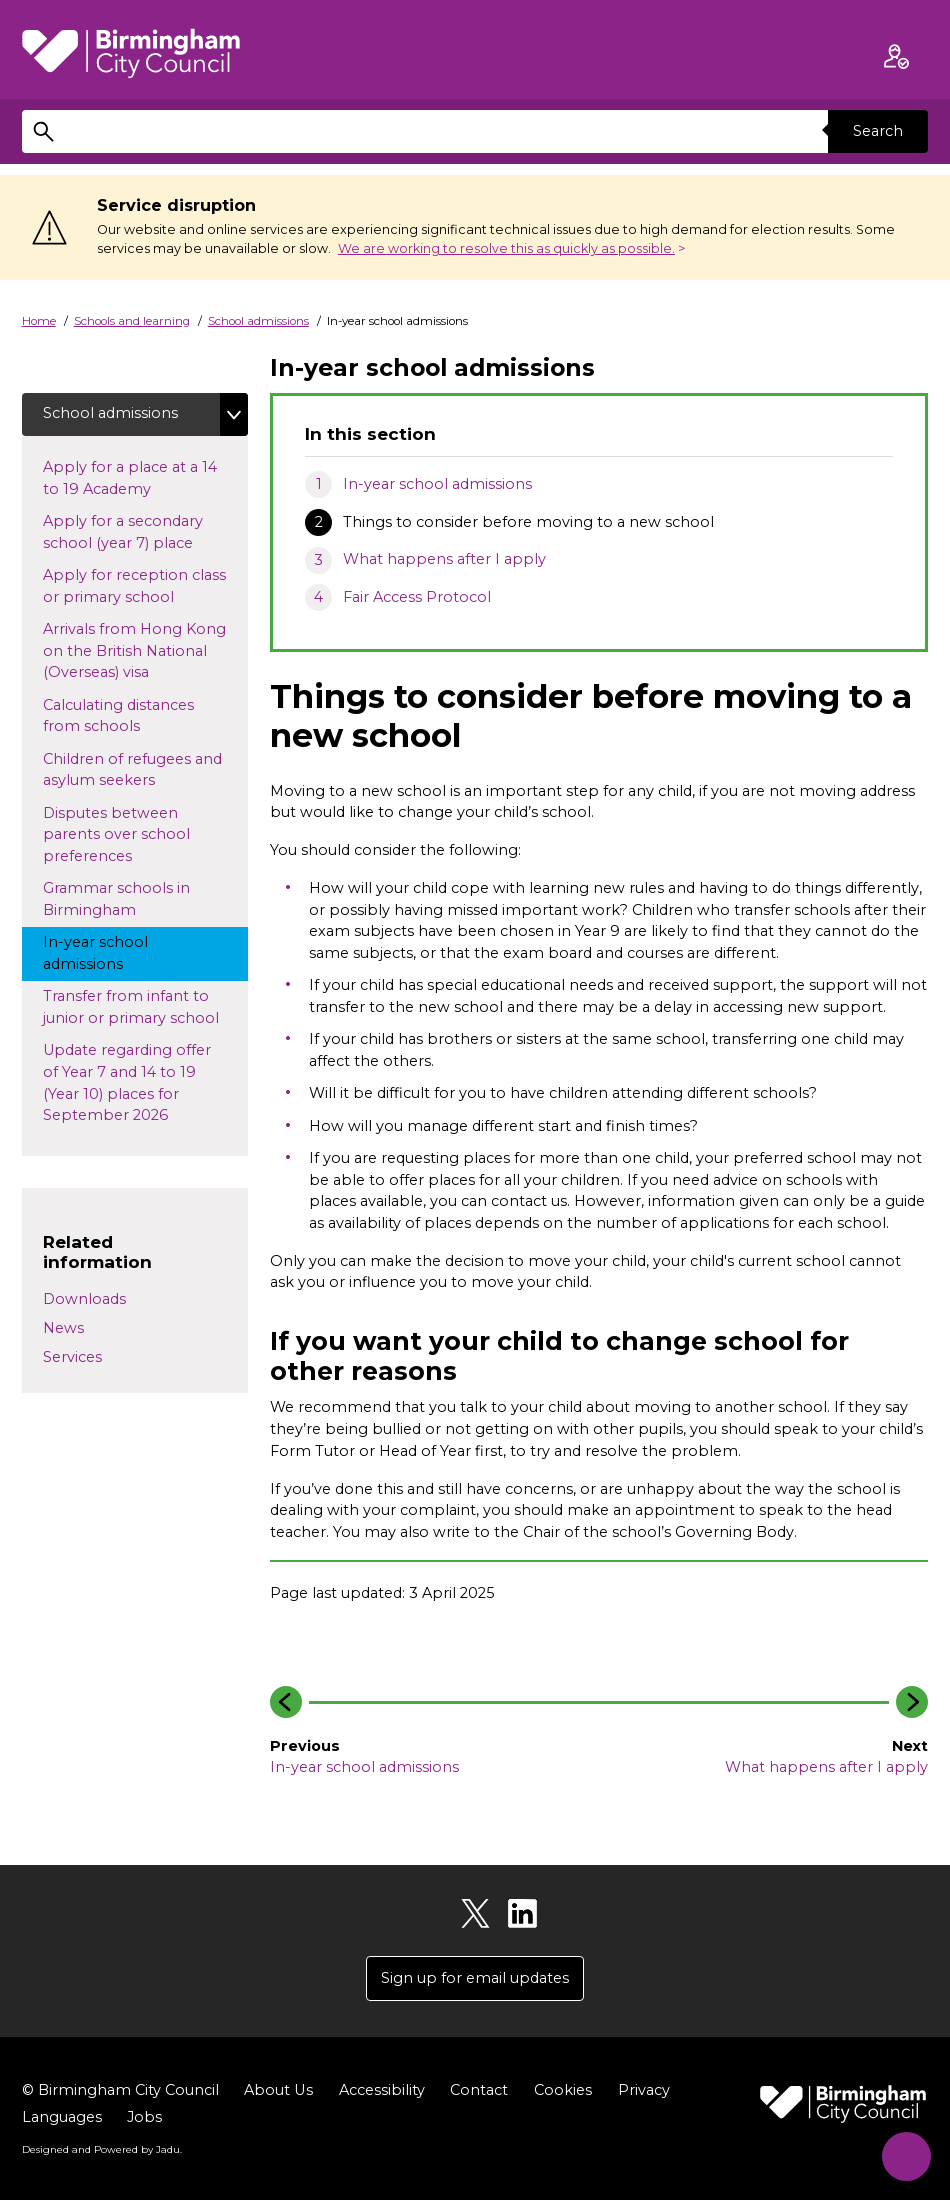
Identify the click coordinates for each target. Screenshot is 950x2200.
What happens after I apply (444, 559)
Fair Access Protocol (417, 597)
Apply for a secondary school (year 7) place (136, 532)
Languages (62, 2118)
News (63, 1328)
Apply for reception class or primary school (134, 586)
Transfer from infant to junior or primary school (145, 1008)
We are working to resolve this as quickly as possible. (506, 248)
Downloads (84, 1299)
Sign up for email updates (475, 1978)
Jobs (144, 2118)
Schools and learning (132, 321)
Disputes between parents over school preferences (116, 834)
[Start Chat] (903, 2153)
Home (39, 321)
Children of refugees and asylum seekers (132, 770)
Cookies (562, 2091)
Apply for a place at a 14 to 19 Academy (130, 478)
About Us (278, 2091)
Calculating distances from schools (118, 716)
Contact (478, 2091)
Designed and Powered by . (102, 2149)
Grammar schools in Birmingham (116, 900)
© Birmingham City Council (120, 2091)
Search (878, 131)
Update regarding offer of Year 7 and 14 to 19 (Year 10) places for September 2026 (127, 1083)
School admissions (258, 321)
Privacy (643, 2091)
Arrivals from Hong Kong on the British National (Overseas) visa (134, 650)
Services (72, 1357)
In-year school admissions (437, 484)
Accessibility (381, 2091)
